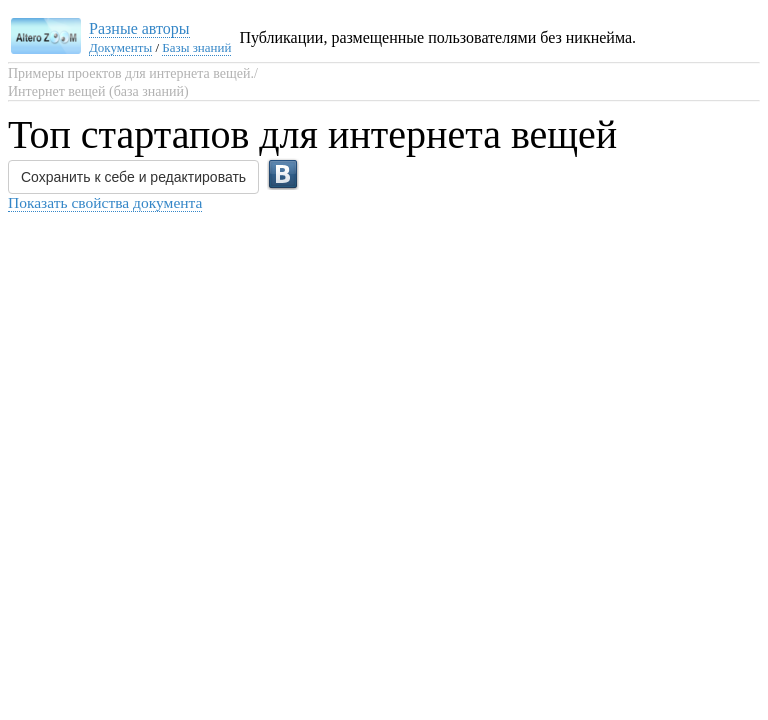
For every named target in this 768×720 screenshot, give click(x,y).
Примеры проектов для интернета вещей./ (133, 73)
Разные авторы (139, 28)
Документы (120, 47)
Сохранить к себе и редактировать (133, 177)
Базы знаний (196, 47)
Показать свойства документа (105, 202)
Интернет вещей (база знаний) (98, 91)
